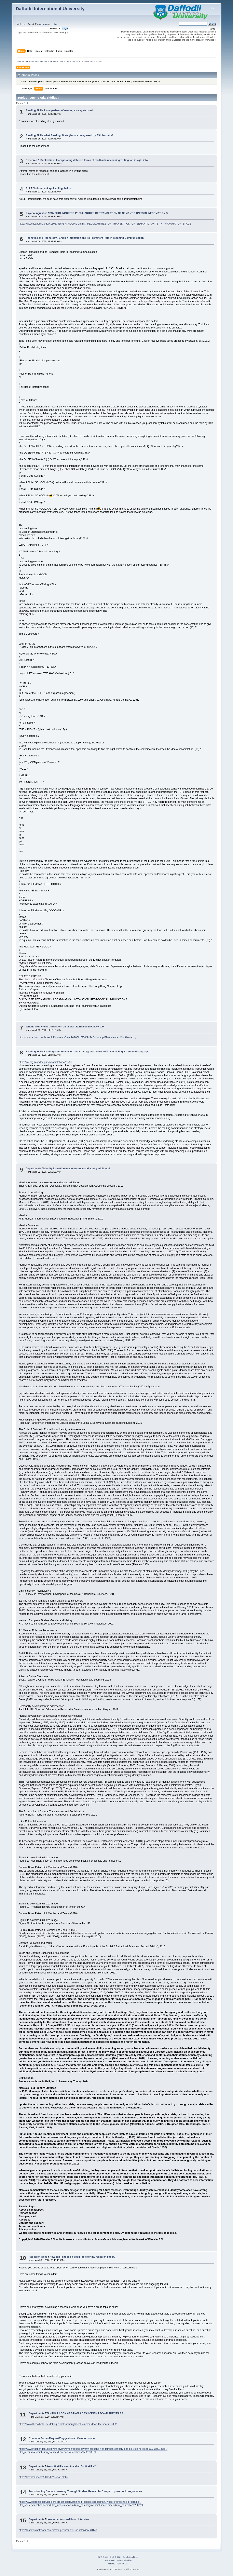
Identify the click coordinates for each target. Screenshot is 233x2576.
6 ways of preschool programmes (122, 2491)
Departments (33, 1168)
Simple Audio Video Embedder (118, 2560)
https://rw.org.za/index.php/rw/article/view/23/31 (45, 1062)
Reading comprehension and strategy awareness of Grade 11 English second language (96, 1051)
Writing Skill (33, 1026)
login (45, 24)
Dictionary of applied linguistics (51, 188)
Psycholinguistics (36, 213)
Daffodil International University (50, 8)
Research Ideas (38, 2256)
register (54, 24)
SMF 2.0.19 (103, 2557)
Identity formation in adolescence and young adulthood (76, 1168)
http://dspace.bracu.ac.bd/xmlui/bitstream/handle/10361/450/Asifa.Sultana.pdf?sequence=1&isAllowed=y (77, 1037)
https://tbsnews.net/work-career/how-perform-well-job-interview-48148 (58, 2530)
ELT (28, 188)
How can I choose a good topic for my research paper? (82, 2256)
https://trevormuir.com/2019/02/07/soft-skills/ (43, 2477)
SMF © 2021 (116, 2557)
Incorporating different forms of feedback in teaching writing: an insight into (102, 160)
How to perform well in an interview (67, 2519)
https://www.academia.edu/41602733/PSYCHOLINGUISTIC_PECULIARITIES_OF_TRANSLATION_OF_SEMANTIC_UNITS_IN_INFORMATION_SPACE (105, 223)
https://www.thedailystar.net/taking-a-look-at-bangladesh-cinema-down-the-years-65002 (67, 2424)
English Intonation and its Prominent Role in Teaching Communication (101, 238)
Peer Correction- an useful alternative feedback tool (73, 1026)
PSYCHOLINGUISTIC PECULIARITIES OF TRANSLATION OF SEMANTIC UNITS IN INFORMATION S (108, 213)
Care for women (86, 2438)
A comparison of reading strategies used (68, 110)
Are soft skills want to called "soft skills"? (71, 2466)
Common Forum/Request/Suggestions (52, 2438)
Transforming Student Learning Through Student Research (64, 2491)
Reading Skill (34, 110)
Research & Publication (40, 160)
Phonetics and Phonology (41, 238)
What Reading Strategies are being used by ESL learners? (78, 135)
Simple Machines (130, 2557)
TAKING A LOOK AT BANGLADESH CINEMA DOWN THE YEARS (84, 2413)
